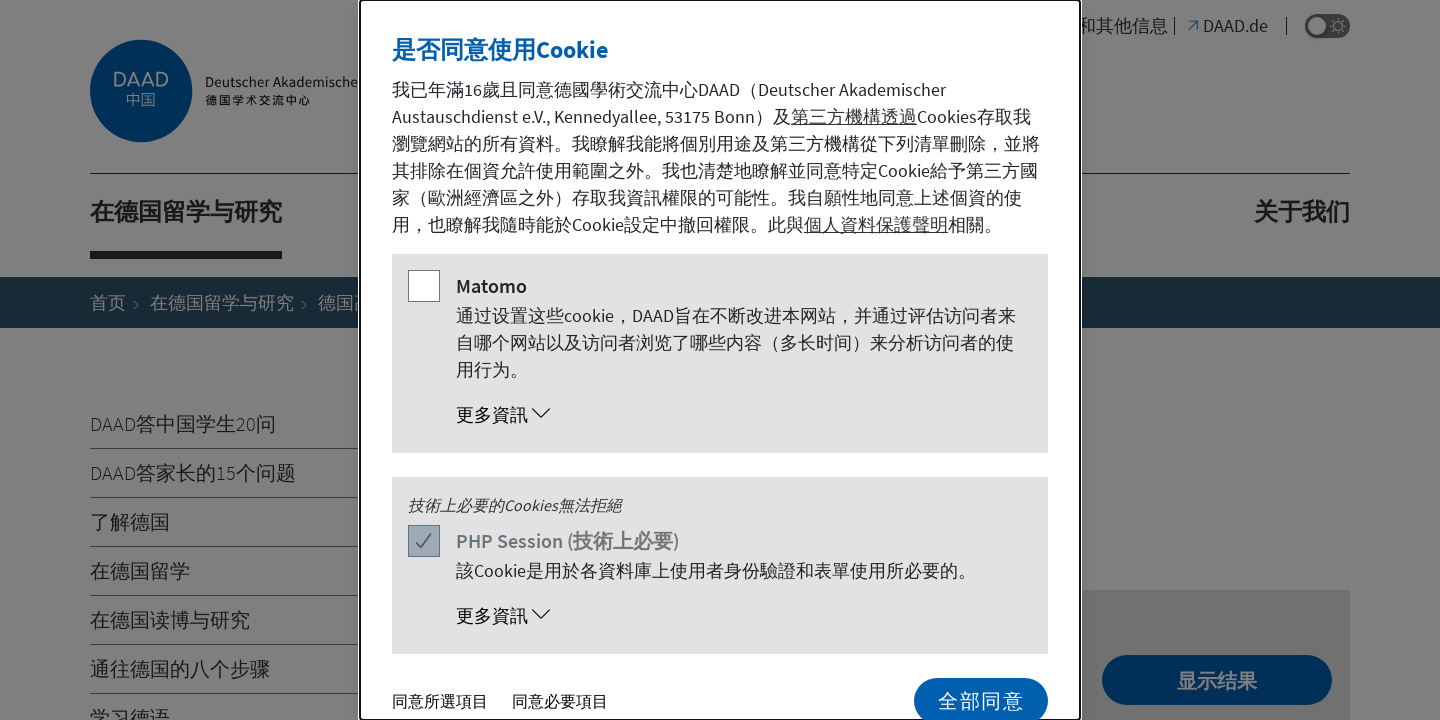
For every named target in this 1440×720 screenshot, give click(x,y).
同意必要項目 (560, 701)
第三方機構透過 (854, 116)
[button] (740, 415)
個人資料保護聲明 (876, 224)
